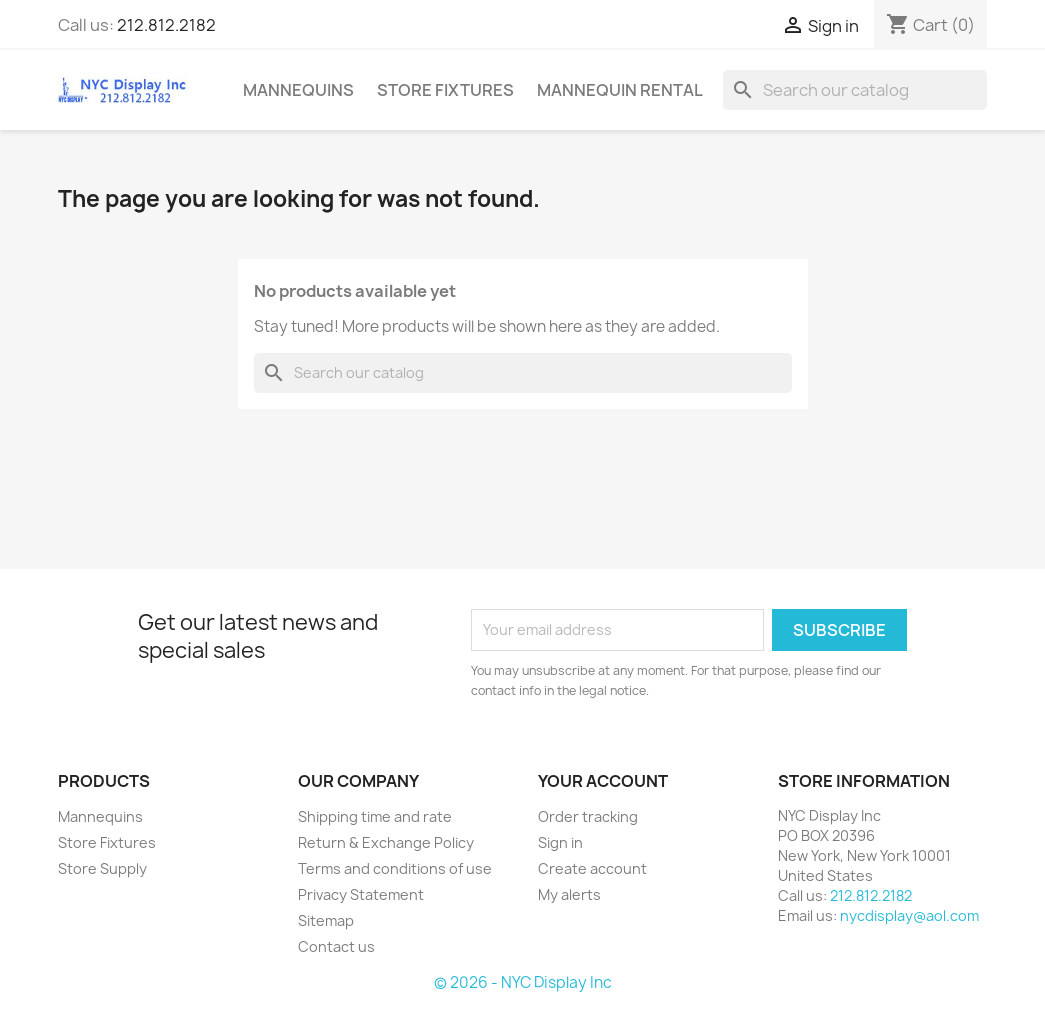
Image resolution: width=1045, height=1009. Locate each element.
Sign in (560, 842)
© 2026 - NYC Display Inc (523, 982)
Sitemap (326, 920)
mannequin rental (620, 90)
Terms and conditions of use (395, 868)
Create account (592, 868)
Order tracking (588, 816)
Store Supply (102, 868)
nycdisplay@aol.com (909, 915)
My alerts (569, 894)
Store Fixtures (445, 90)
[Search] (855, 90)
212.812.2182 (166, 25)
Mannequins (298, 90)
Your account (603, 781)
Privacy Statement (361, 894)
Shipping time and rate (375, 816)
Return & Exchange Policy (386, 842)
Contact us (336, 946)
